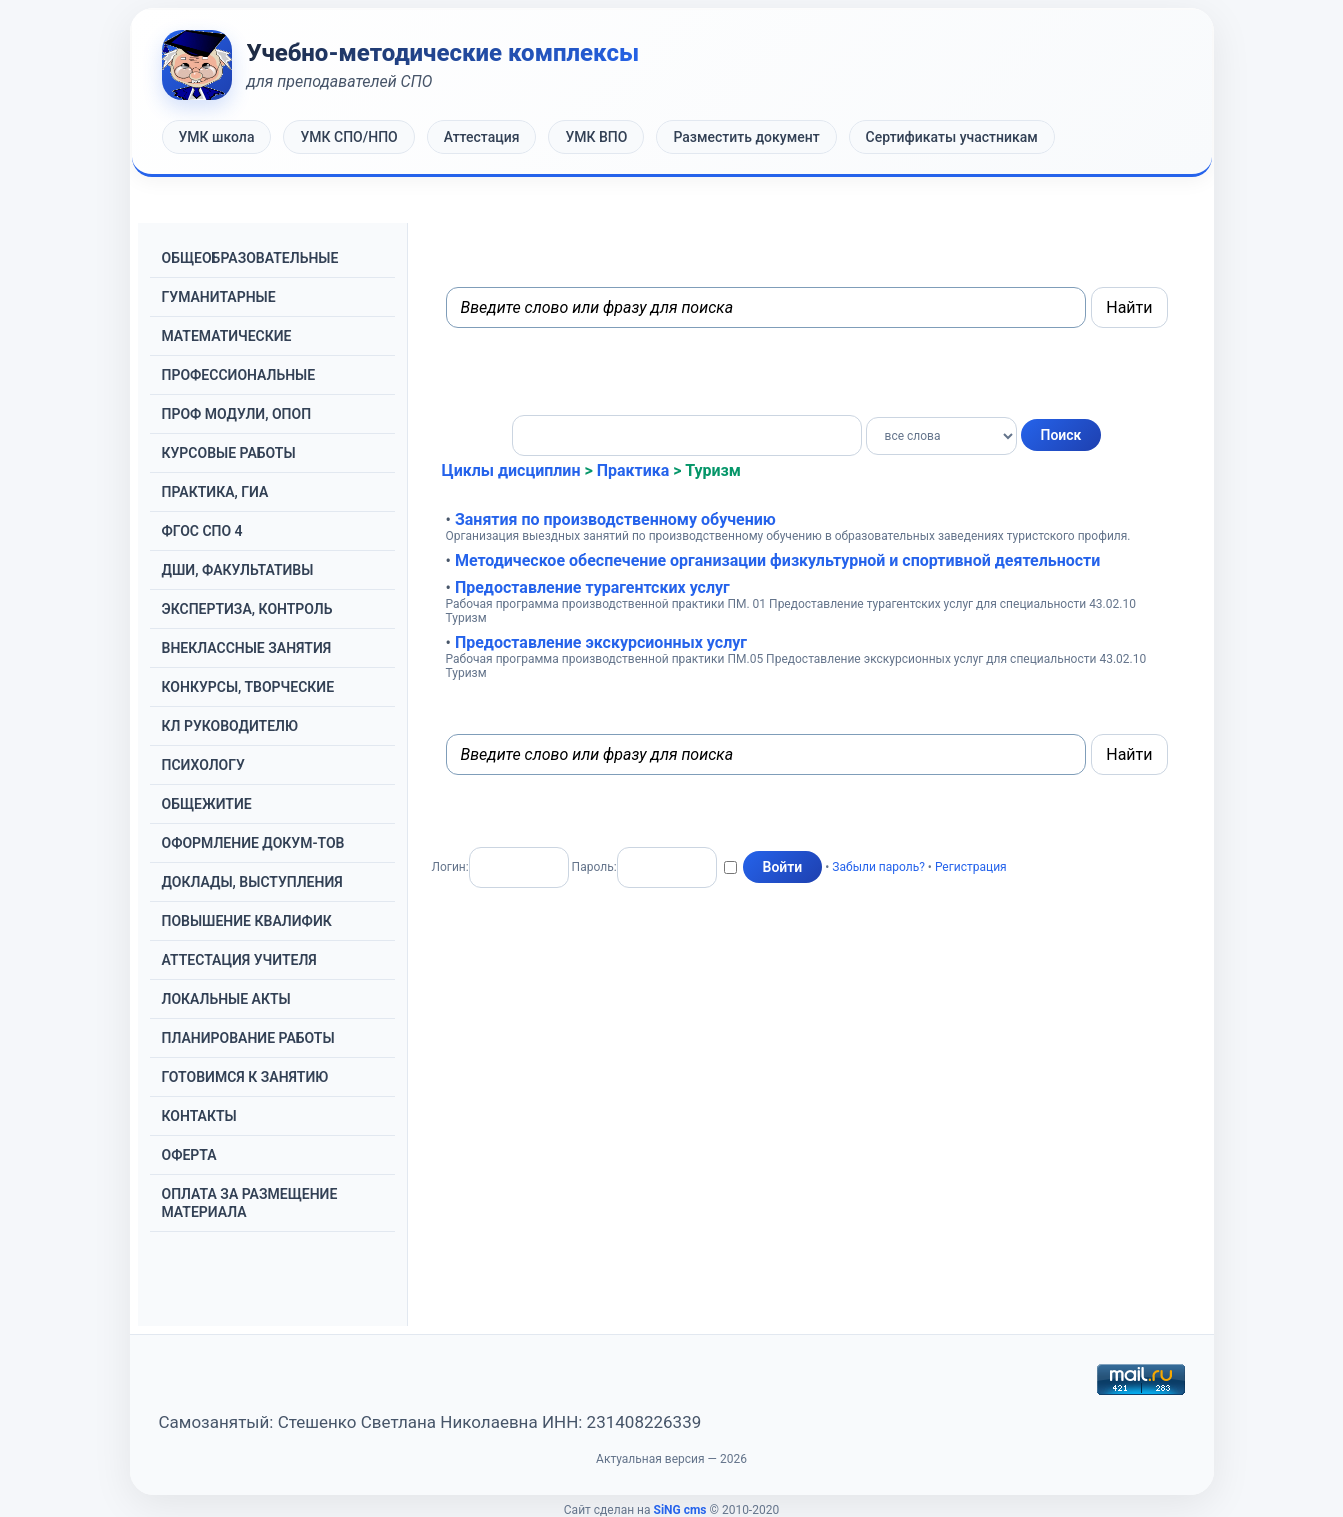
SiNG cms (680, 1510)
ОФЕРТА (189, 1155)
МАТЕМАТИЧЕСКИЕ (227, 336)
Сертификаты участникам (952, 137)
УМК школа (217, 137)
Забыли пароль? (878, 866)
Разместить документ (746, 137)
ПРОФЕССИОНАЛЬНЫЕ (239, 375)
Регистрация (971, 866)
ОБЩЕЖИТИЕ (207, 804)
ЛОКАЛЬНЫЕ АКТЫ (226, 999)
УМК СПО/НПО (348, 137)
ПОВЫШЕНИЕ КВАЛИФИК (247, 921)
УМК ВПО (596, 137)
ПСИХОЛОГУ (203, 765)
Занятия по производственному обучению (615, 519)
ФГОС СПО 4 (202, 531)
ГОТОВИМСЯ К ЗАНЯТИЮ (245, 1077)
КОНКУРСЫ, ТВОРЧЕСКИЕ (248, 687)
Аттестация (482, 137)
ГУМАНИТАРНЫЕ (219, 297)
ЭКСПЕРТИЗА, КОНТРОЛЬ (247, 609)
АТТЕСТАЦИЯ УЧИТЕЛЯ (239, 960)
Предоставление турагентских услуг (592, 587)
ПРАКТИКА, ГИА (215, 492)
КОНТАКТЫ (199, 1116)
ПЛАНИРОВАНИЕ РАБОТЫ (248, 1038)
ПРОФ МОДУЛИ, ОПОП (237, 414)
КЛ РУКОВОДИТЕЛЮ (230, 726)
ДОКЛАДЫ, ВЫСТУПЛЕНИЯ (252, 882)
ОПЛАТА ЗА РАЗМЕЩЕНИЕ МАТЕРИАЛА (250, 1203)
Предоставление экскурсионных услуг (601, 642)
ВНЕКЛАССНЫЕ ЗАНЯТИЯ (247, 648)
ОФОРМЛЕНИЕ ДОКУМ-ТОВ (253, 843)
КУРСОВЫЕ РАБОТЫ (229, 453)
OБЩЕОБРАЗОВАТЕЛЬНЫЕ (250, 258)
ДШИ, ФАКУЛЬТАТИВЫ (238, 570)
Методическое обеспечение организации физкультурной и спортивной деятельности (777, 560)
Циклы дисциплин (511, 470)
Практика (633, 470)
